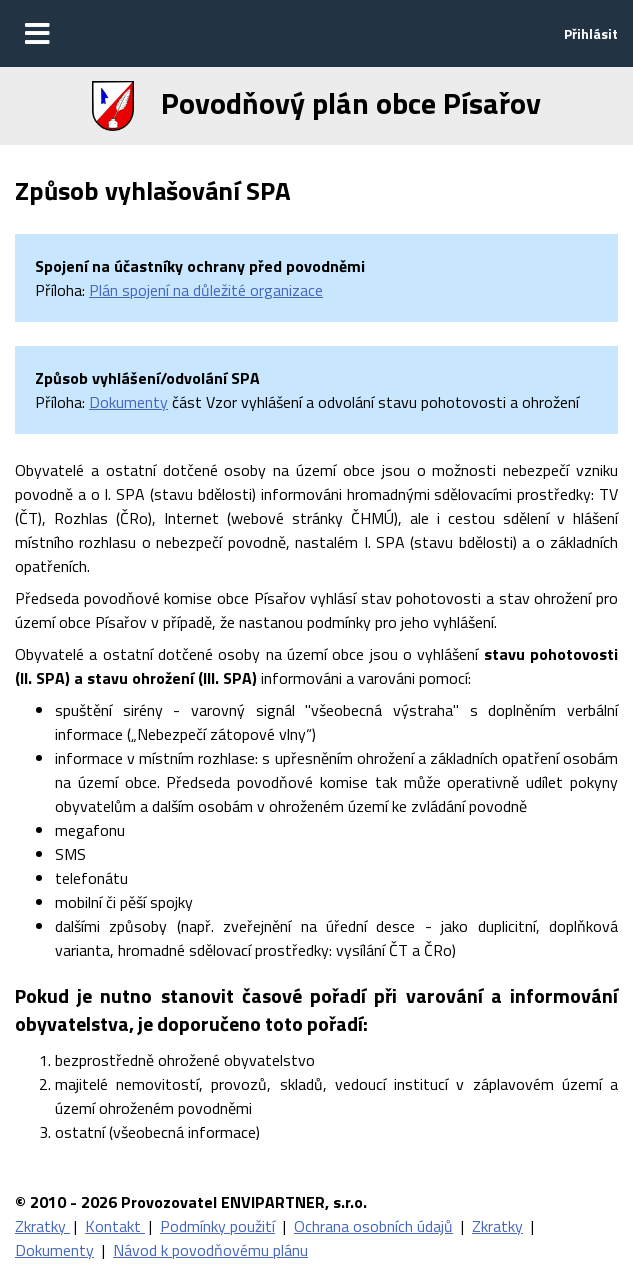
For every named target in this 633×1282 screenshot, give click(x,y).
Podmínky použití (217, 1226)
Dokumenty (128, 402)
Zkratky (42, 1226)
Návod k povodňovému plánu (210, 1250)
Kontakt (115, 1226)
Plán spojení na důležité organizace (206, 290)
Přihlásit (591, 33)
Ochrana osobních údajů (373, 1226)
